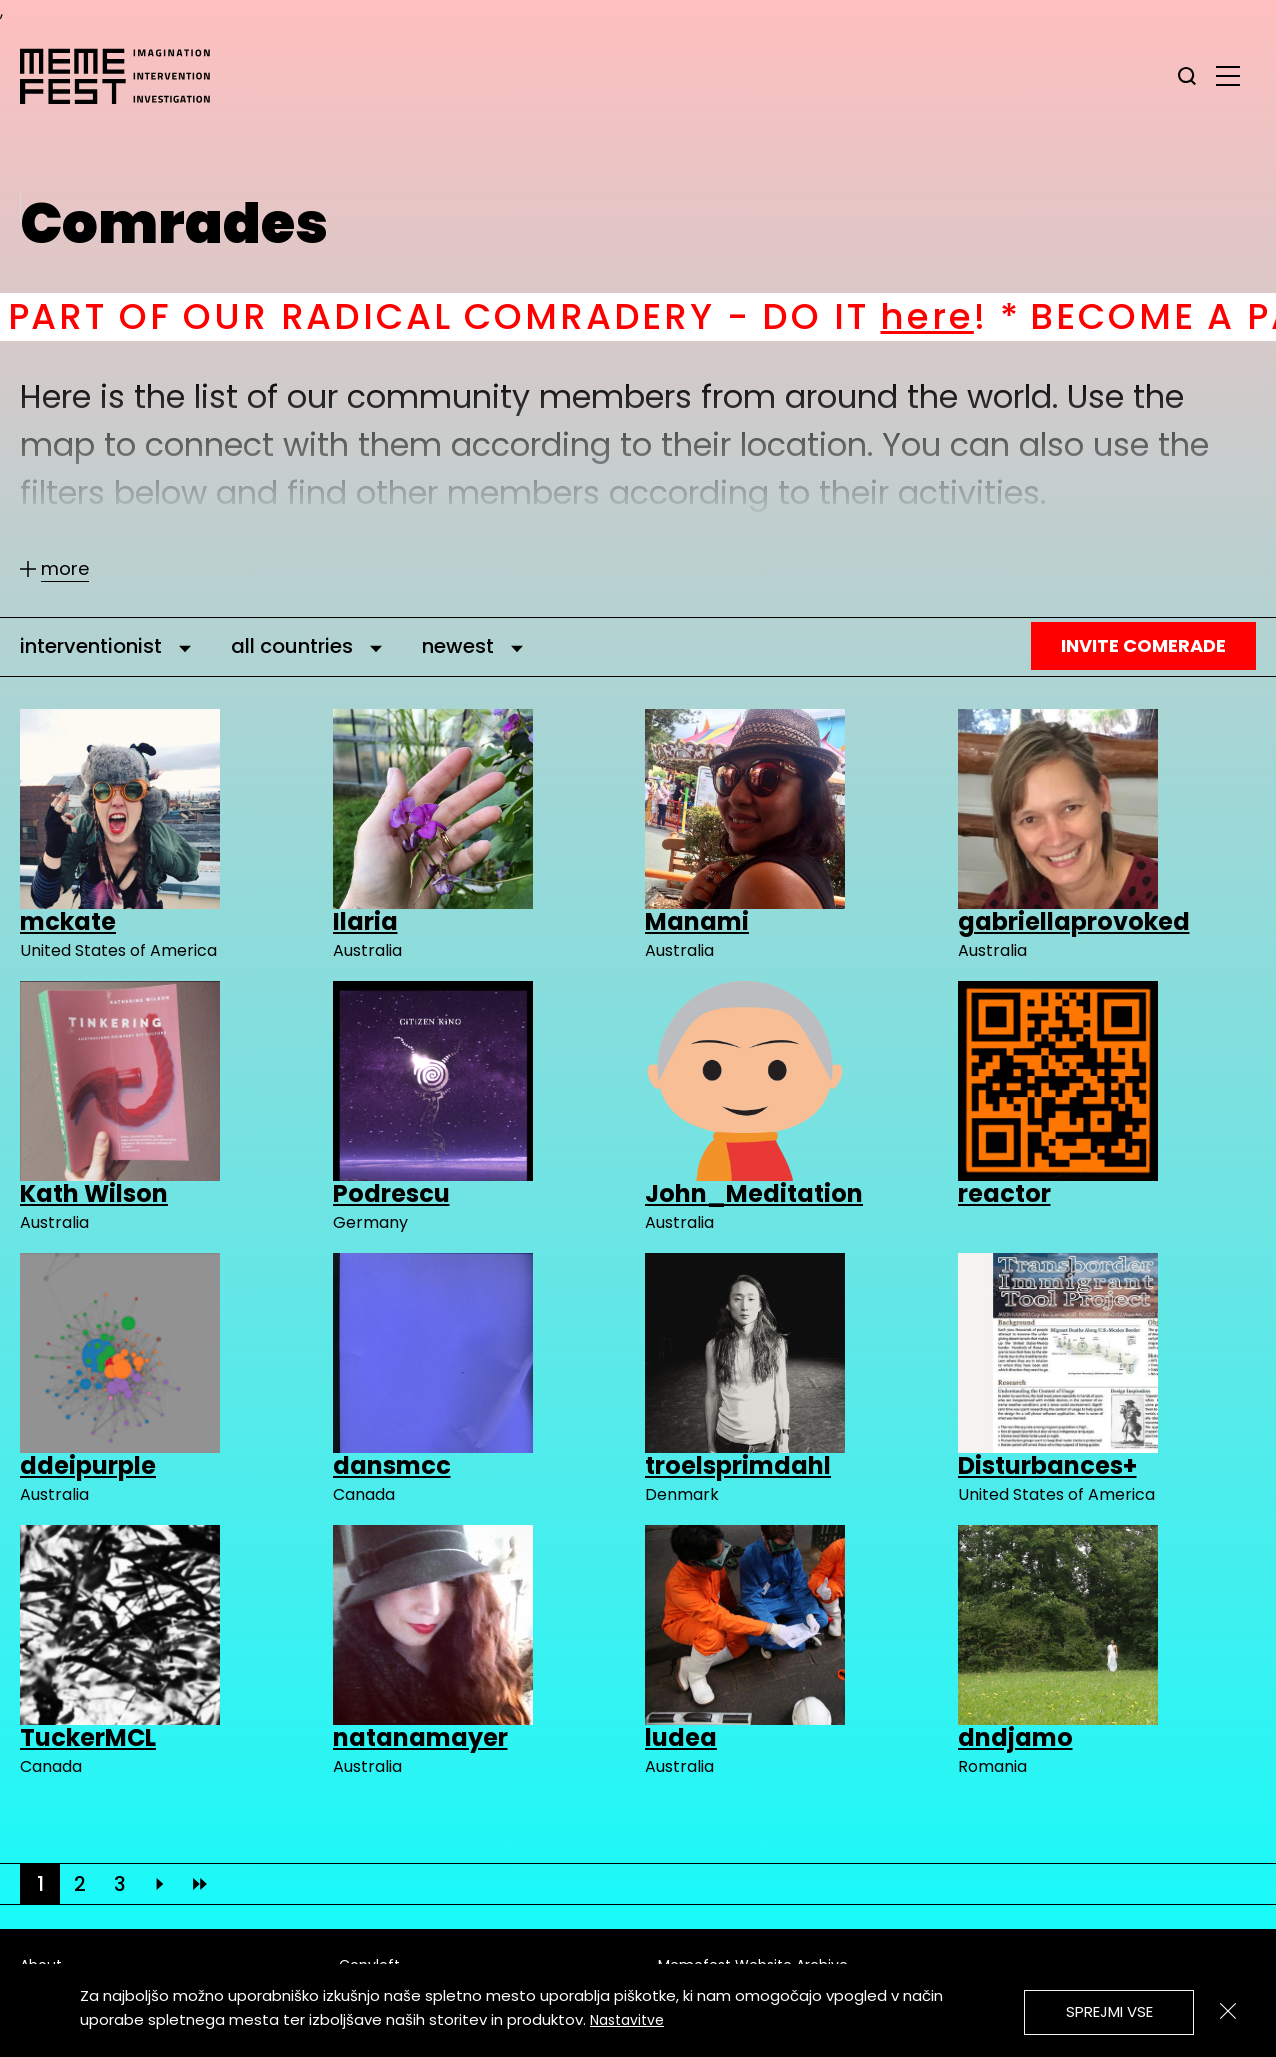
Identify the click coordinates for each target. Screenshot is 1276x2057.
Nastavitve (627, 2020)
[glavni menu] (1228, 75)
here (982, 316)
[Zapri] (1228, 2011)
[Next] (160, 1884)
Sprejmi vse (1109, 2011)
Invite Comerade (1143, 645)
